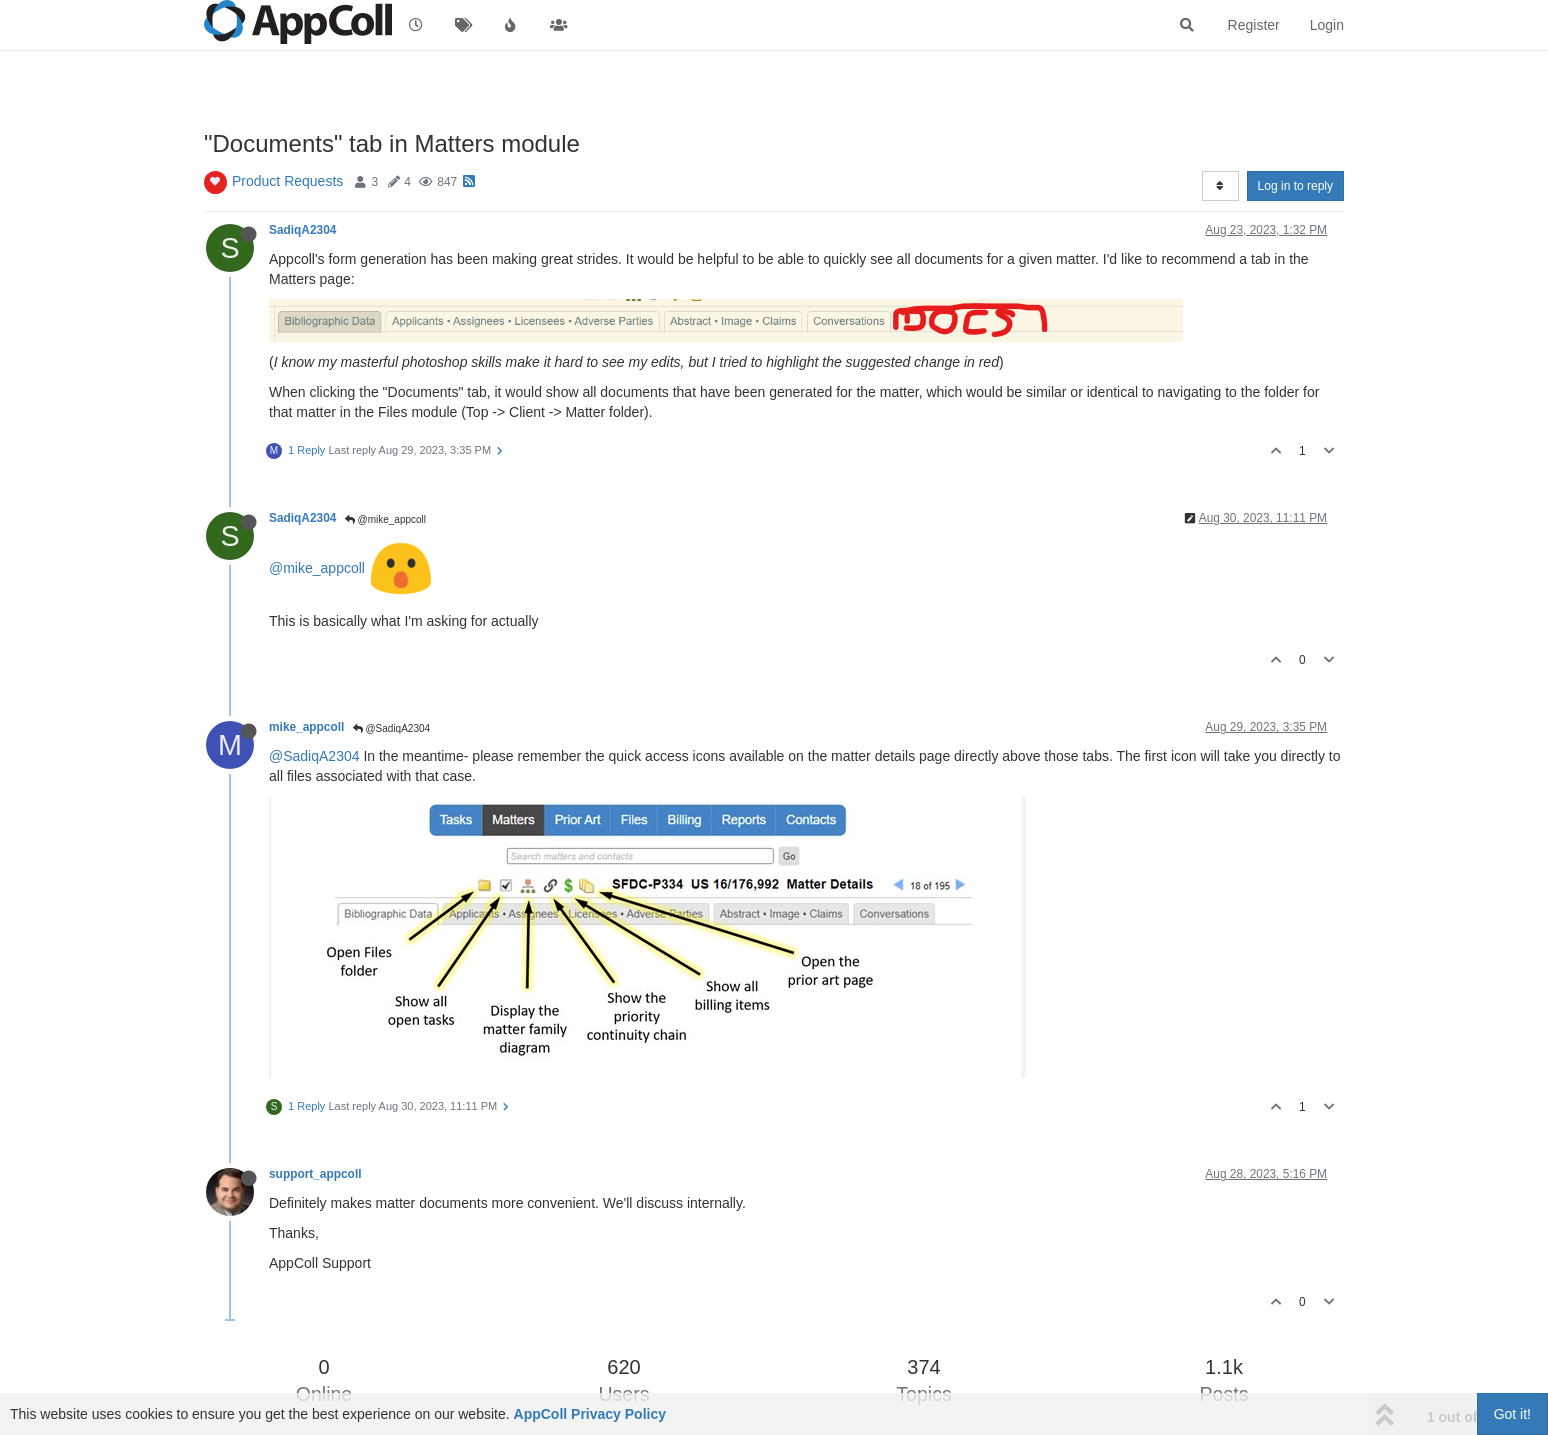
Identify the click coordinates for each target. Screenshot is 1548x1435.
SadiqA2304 (302, 230)
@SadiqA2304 (391, 728)
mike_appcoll (306, 727)
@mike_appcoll (385, 519)
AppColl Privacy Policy (590, 1414)
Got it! (1512, 1414)
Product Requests (287, 181)
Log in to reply (1295, 186)
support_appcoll (315, 1174)
